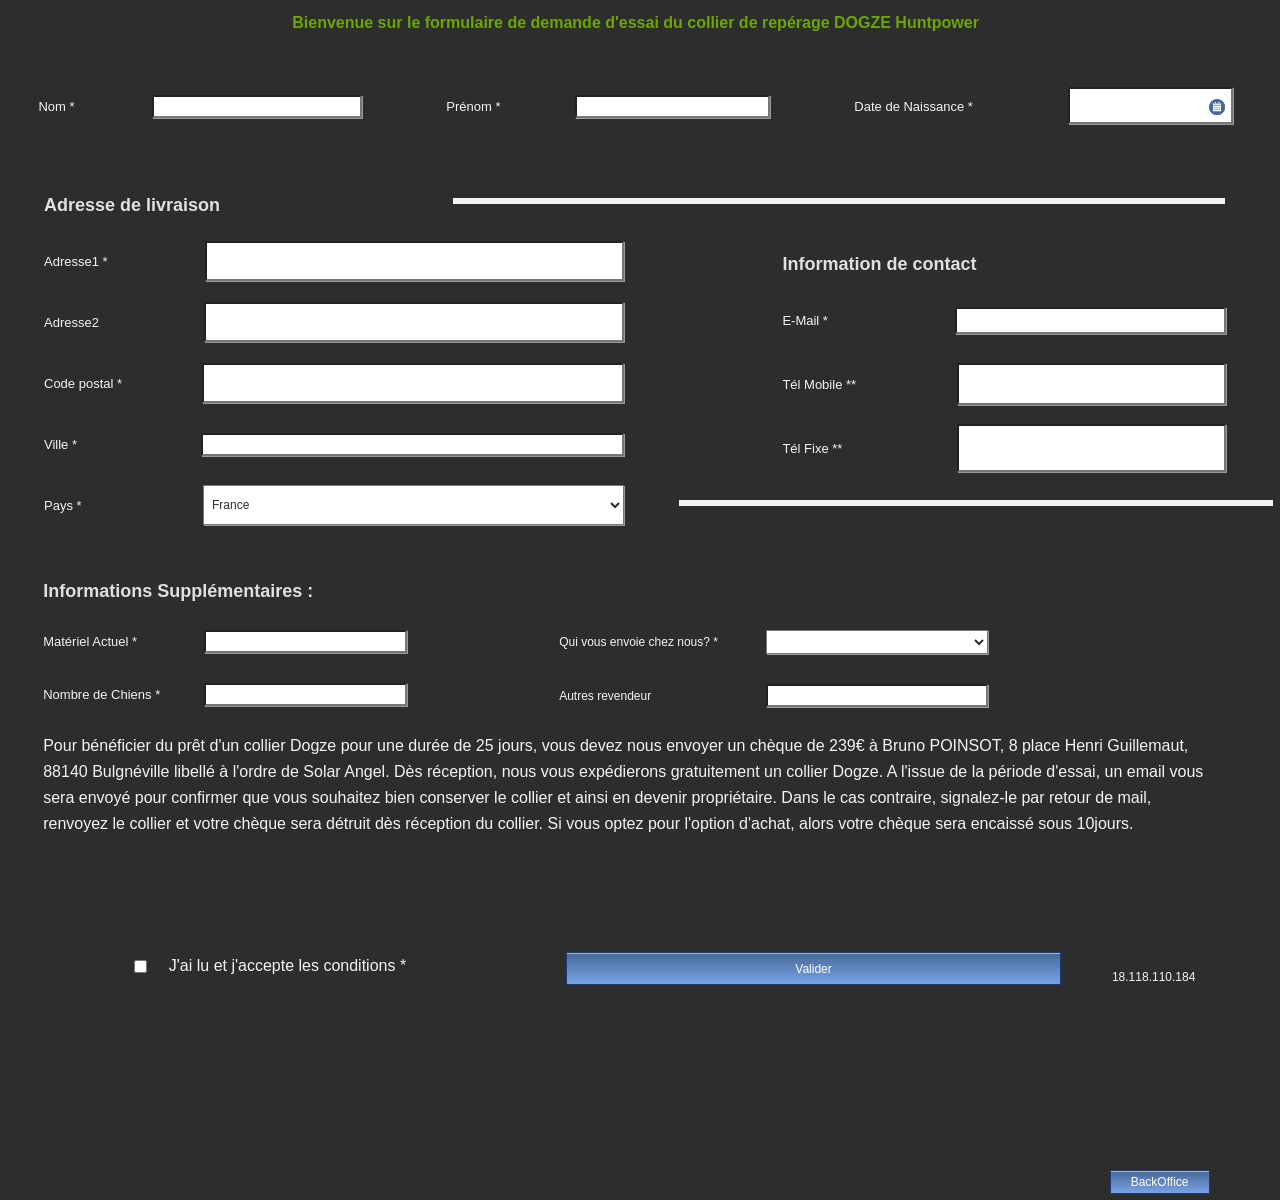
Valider (813, 969)
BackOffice (1160, 1182)
